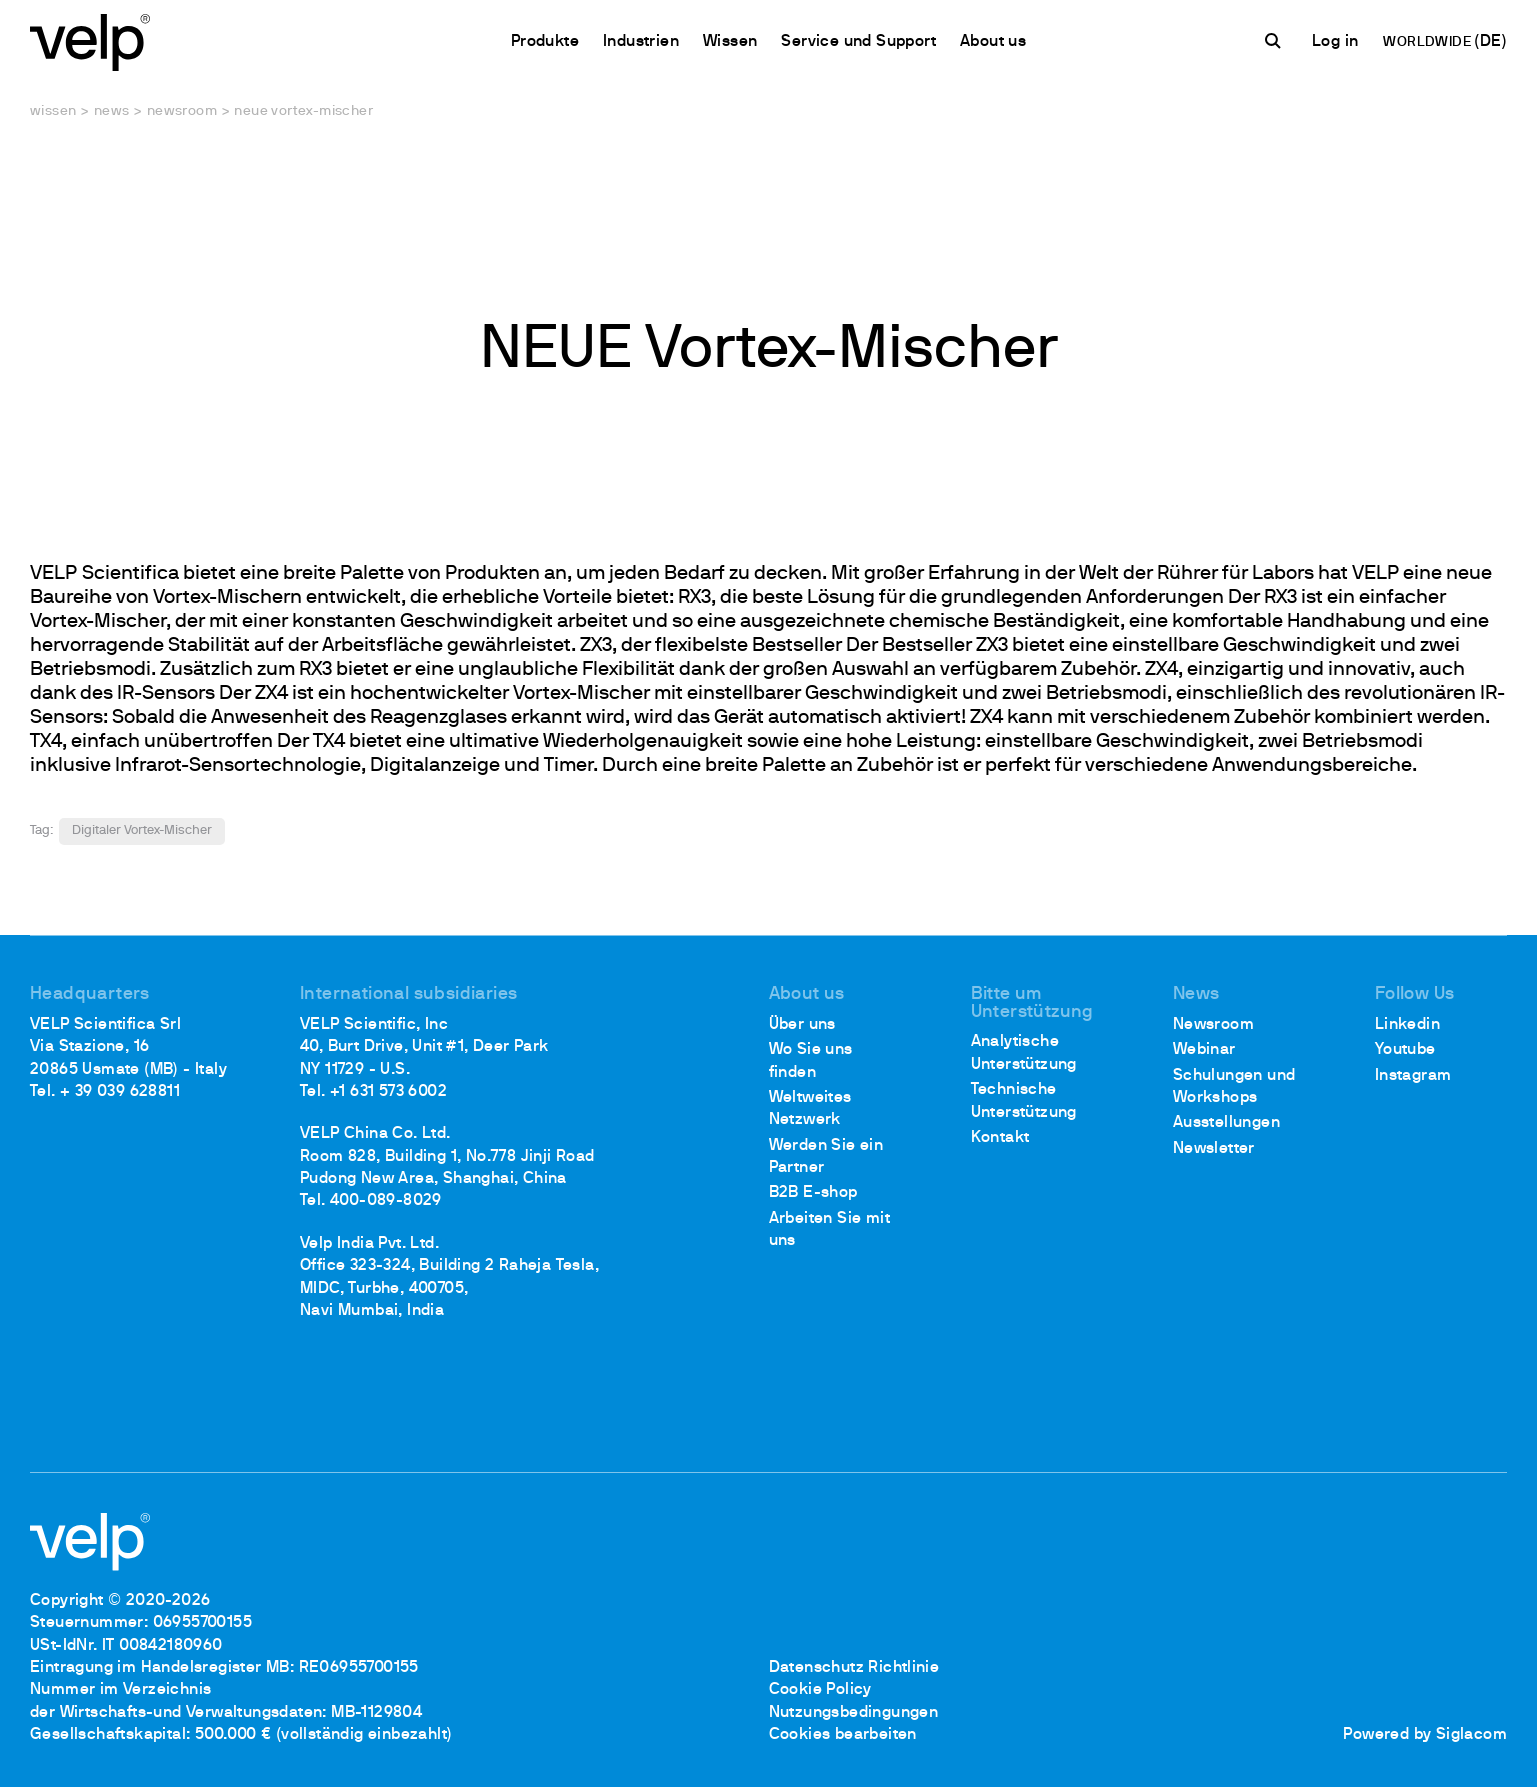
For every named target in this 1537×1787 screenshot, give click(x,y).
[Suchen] (1276, 41)
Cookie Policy (820, 1690)
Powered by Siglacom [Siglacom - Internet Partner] (1425, 1735)
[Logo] (90, 40)
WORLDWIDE (1428, 42)
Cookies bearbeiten (843, 1735)
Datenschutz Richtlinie (854, 1668)
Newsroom (182, 111)
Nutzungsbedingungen (854, 1713)
